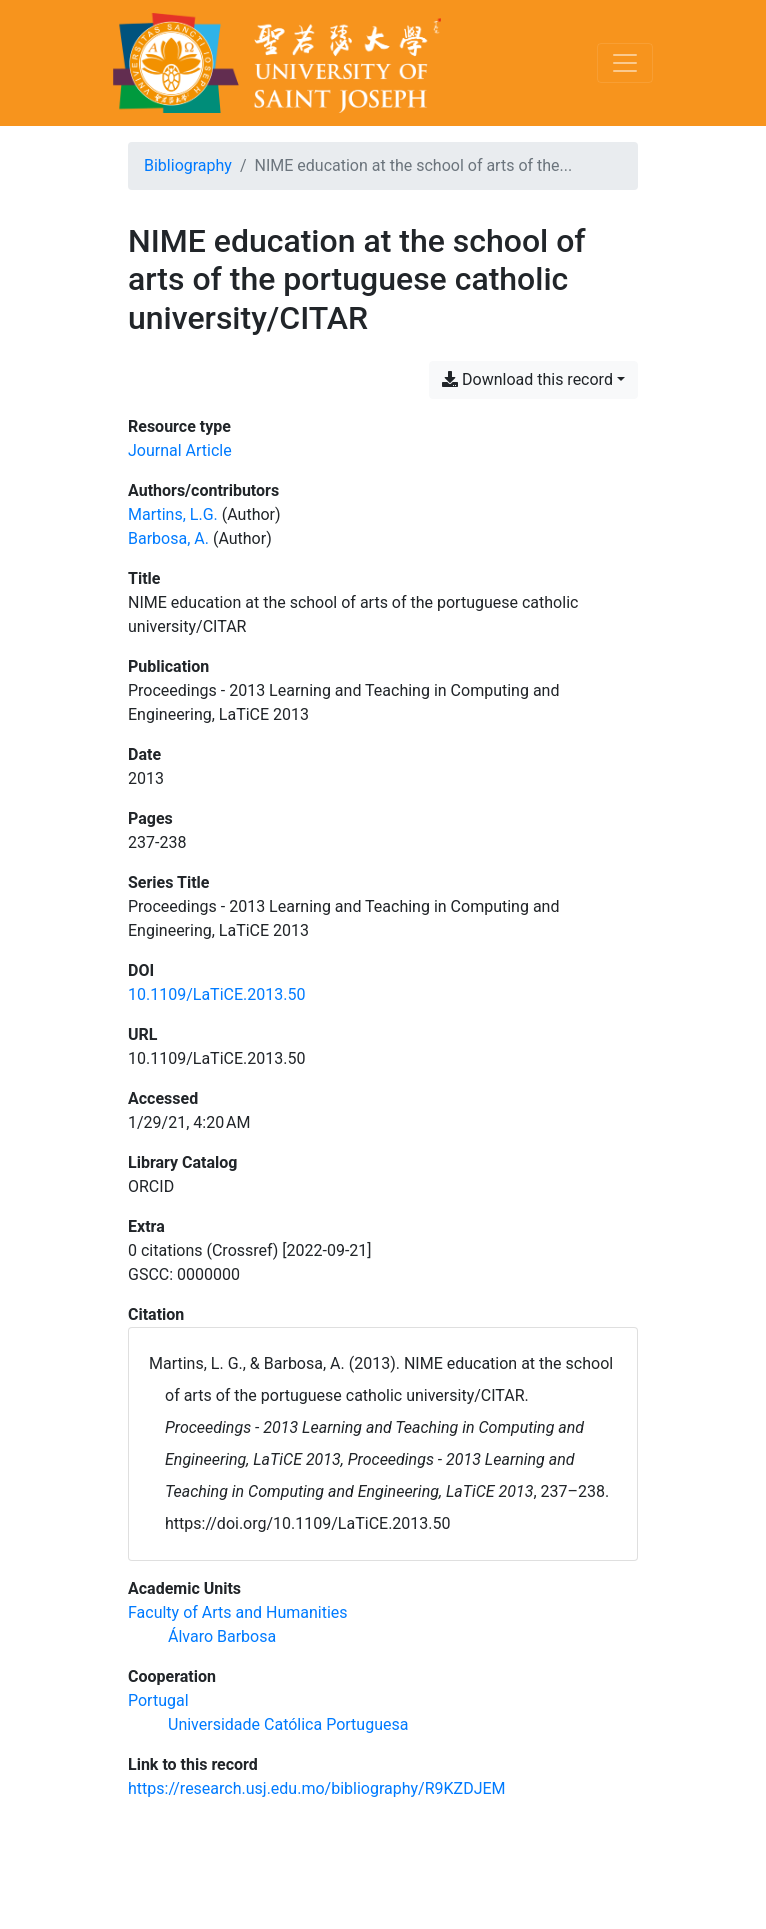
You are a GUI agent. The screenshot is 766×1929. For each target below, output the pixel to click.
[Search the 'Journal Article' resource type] (180, 450)
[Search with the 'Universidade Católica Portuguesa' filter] (288, 1724)
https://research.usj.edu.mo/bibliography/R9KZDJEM (317, 1788)
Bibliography (188, 165)
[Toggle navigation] (625, 63)
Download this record (527, 379)
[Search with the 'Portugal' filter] (158, 1700)
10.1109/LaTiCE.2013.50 (216, 994)
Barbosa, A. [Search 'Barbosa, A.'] (168, 538)
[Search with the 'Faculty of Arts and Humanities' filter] (238, 1612)
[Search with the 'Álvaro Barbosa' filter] (222, 1636)
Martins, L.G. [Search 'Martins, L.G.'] (173, 514)
